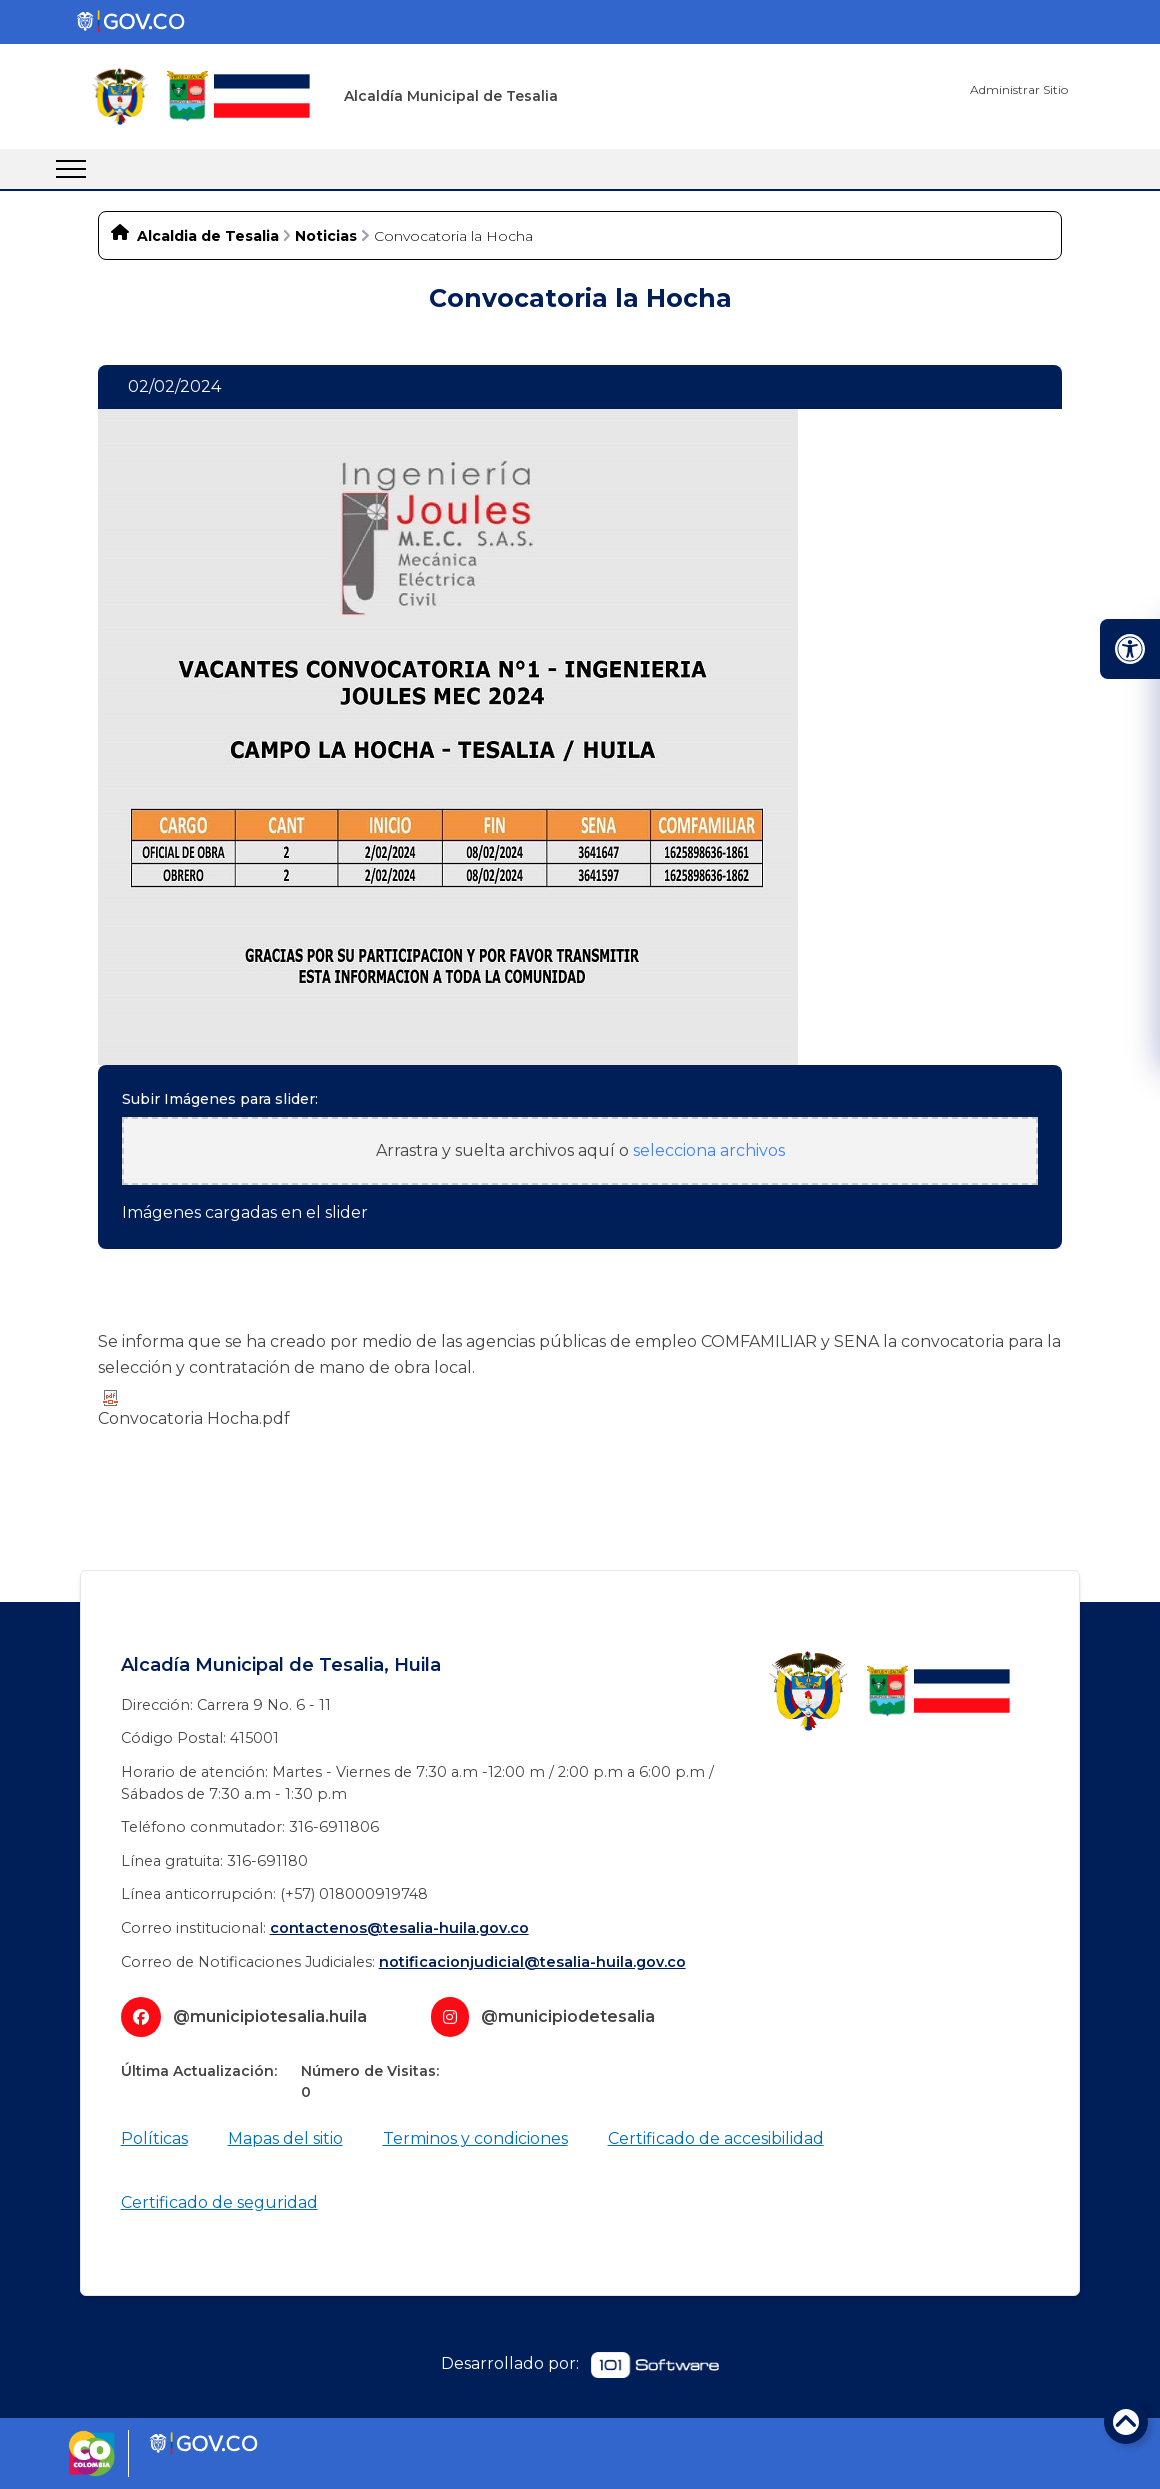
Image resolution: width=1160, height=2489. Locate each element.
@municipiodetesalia (568, 2016)
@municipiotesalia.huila (270, 2016)
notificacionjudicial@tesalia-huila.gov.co (532, 1962)
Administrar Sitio (1019, 89)
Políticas (154, 2138)
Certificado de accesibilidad (716, 2138)
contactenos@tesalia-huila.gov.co (399, 1928)
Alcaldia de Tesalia (208, 236)
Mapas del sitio (285, 2138)
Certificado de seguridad (219, 2202)
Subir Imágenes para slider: (220, 1099)
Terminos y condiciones (475, 2138)
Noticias (326, 236)
